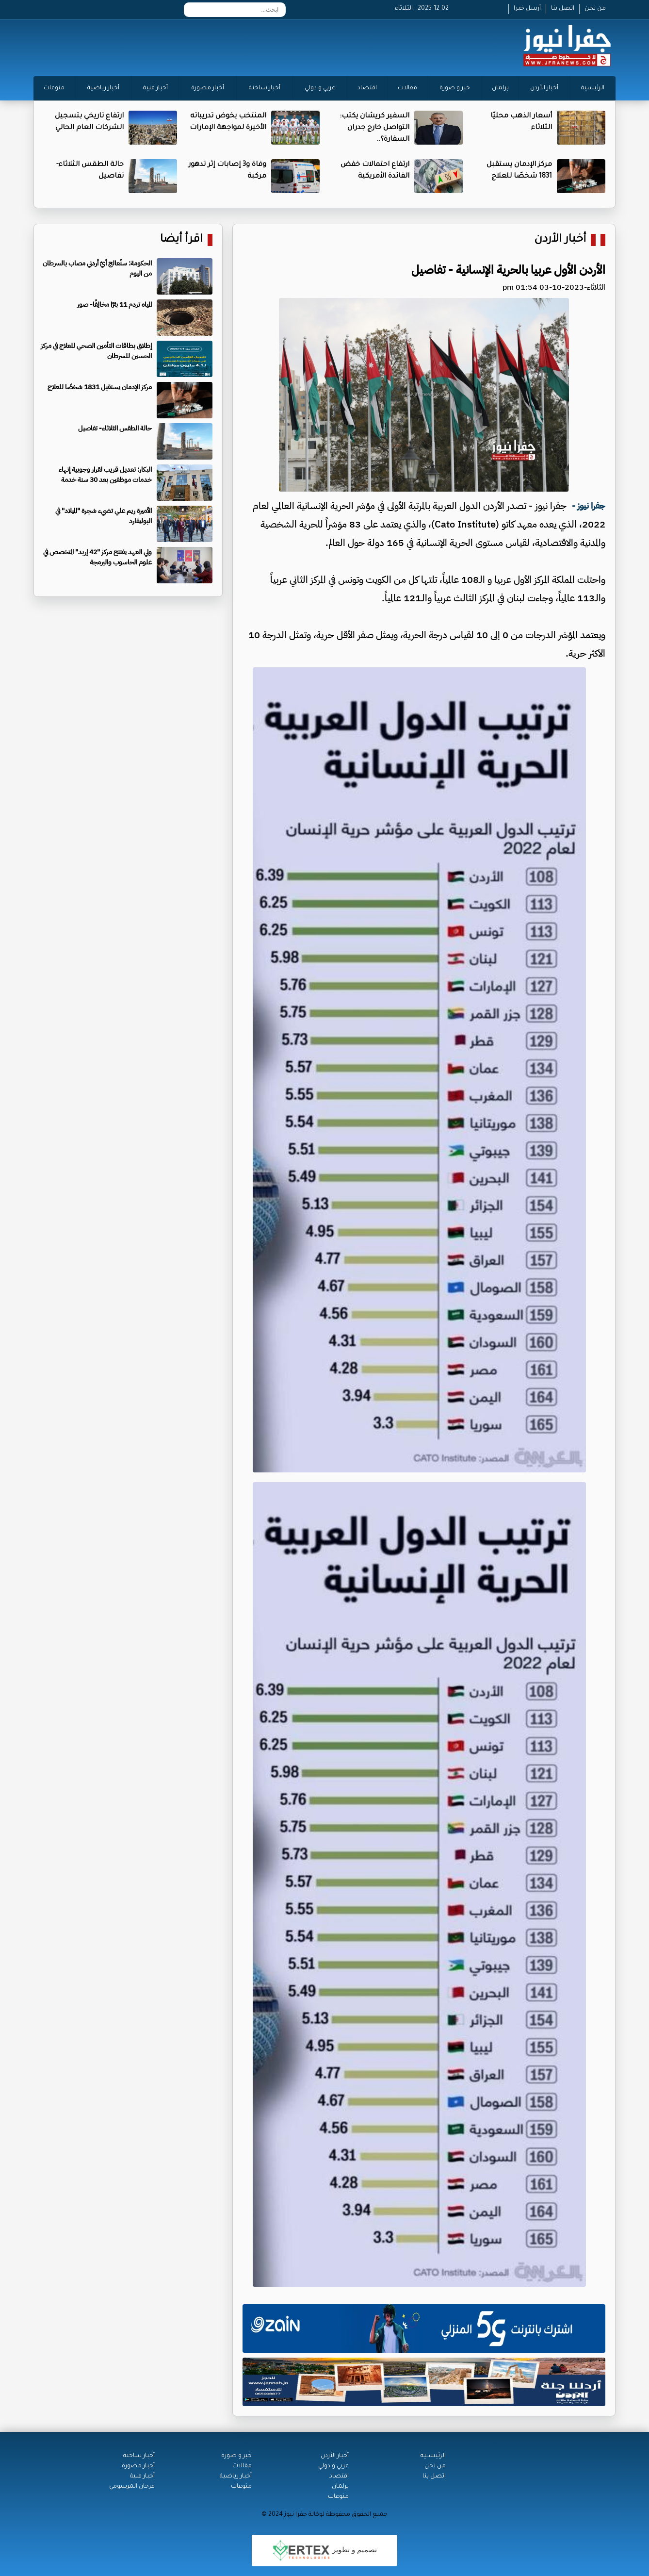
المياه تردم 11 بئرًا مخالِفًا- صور (114, 304)
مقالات (407, 88)
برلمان (500, 88)
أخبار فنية (155, 88)
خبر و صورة (454, 88)
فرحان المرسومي (132, 2486)
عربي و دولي (320, 88)
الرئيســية (433, 2456)
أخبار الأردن (544, 88)
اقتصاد (367, 88)
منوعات (54, 88)
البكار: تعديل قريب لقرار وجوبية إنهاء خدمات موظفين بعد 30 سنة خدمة (105, 474)
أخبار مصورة (207, 88)
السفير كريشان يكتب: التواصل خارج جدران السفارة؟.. (374, 128)
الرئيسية (592, 88)
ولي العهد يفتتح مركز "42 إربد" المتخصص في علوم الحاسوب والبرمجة (97, 557)
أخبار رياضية (103, 88)
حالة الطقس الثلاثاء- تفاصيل (115, 428)
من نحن (595, 8)
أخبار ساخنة (264, 88)
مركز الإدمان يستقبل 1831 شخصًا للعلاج (100, 387)
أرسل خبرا (527, 8)
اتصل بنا (562, 8)
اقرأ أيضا (181, 240)
